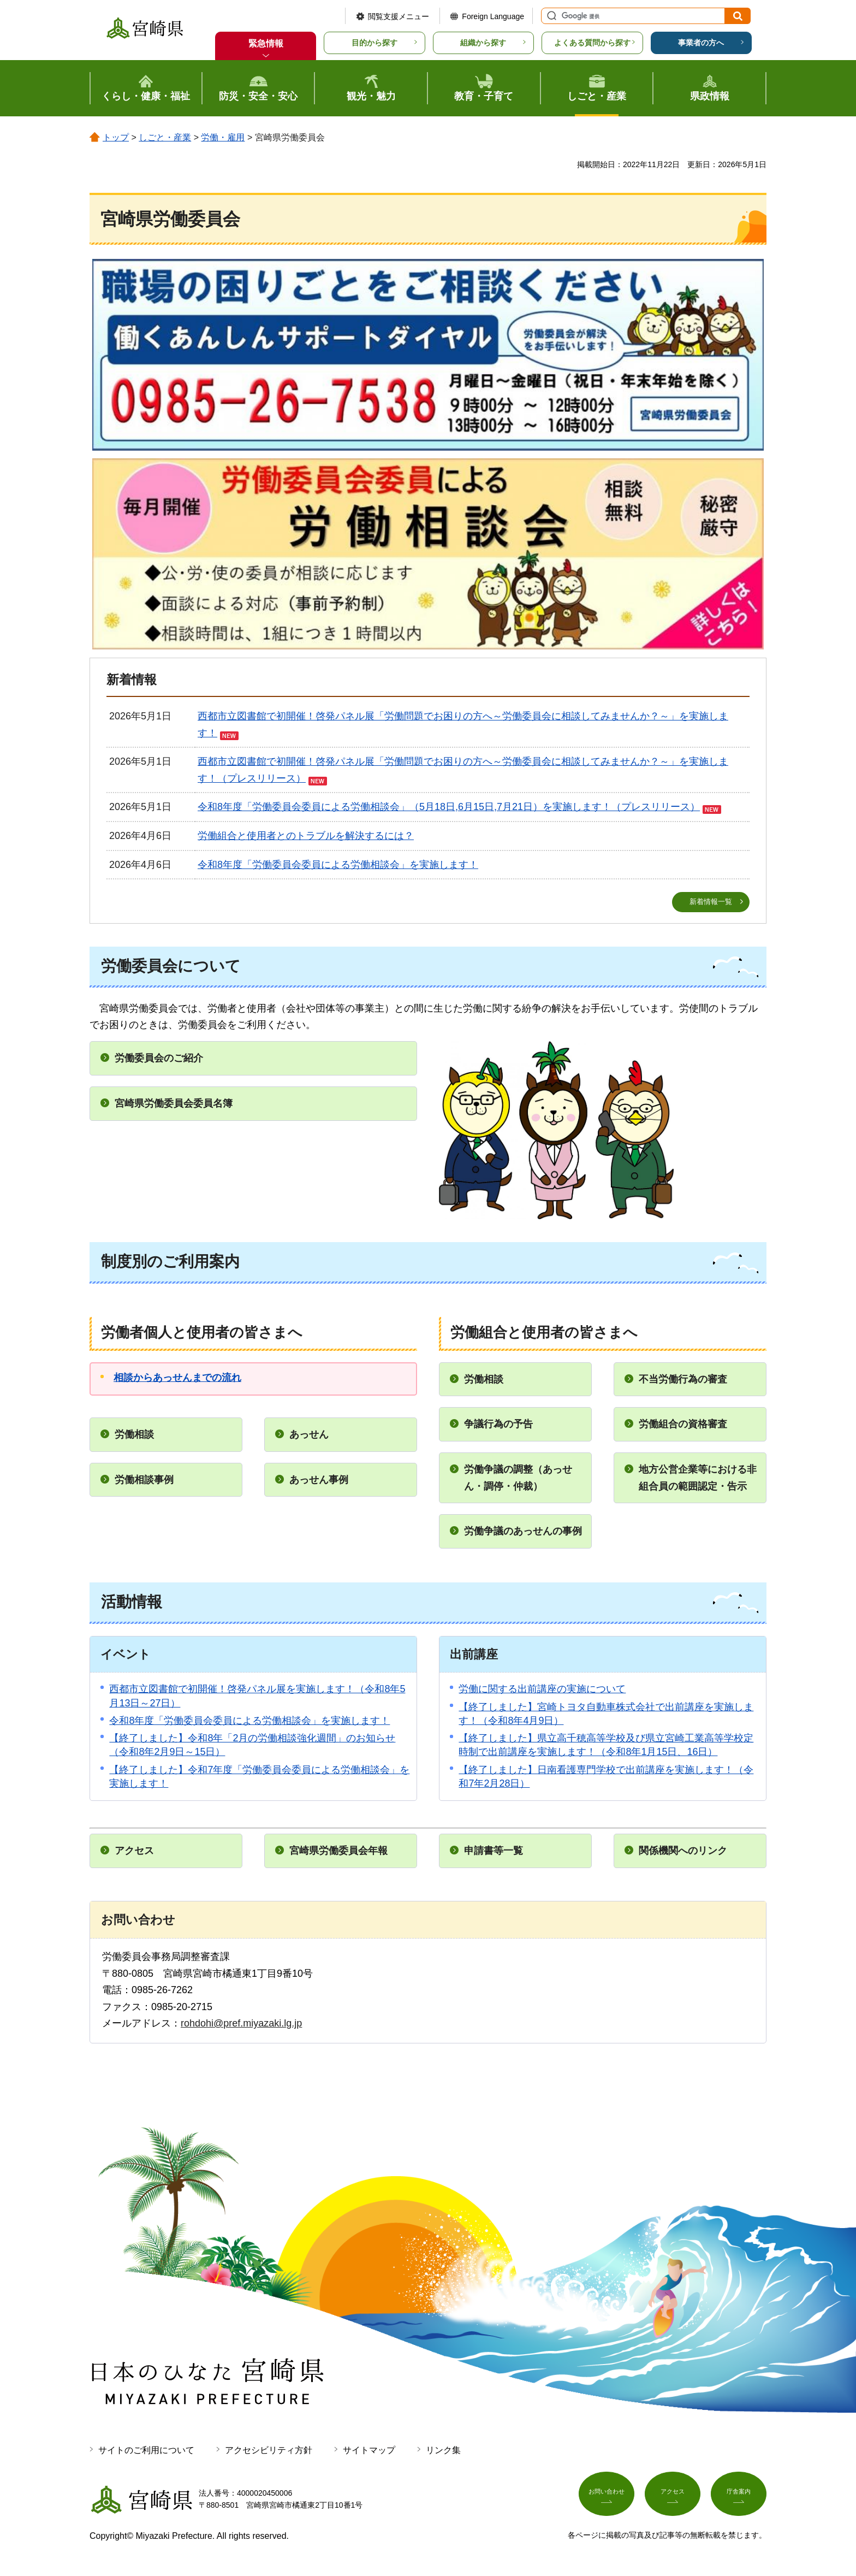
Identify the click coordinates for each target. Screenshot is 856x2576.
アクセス (134, 1851)
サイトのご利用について (146, 2451)
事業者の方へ (701, 42)
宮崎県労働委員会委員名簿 (174, 1103)
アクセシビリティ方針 (268, 2451)
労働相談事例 (144, 1480)
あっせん (309, 1434)
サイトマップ (369, 2451)
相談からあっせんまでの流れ (177, 1378)
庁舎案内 (738, 2497)
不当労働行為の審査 (683, 1379)
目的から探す (374, 42)
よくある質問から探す (592, 42)
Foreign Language (493, 16)
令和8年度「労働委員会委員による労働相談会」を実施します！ (338, 864)
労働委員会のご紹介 (159, 1059)
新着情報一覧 (711, 901)
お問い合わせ (606, 2497)
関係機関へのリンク (683, 1851)
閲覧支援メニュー (398, 16)
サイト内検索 (550, 16)
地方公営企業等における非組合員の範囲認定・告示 (698, 1478)
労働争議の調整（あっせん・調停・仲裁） (518, 1478)
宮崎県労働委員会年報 (338, 1851)
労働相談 (134, 1434)
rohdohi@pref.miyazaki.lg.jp (241, 2024)
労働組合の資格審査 (683, 1425)
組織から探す (483, 42)
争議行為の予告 (498, 1425)
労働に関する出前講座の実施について (542, 1690)
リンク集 (443, 2451)
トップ (116, 137)
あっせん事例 (318, 1480)
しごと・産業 (165, 137)
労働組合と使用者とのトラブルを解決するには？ (306, 835)
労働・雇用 (223, 137)
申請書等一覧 (493, 1851)
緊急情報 (265, 43)
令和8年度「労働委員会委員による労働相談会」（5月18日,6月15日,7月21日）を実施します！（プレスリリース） (449, 806)
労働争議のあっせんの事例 (523, 1531)
